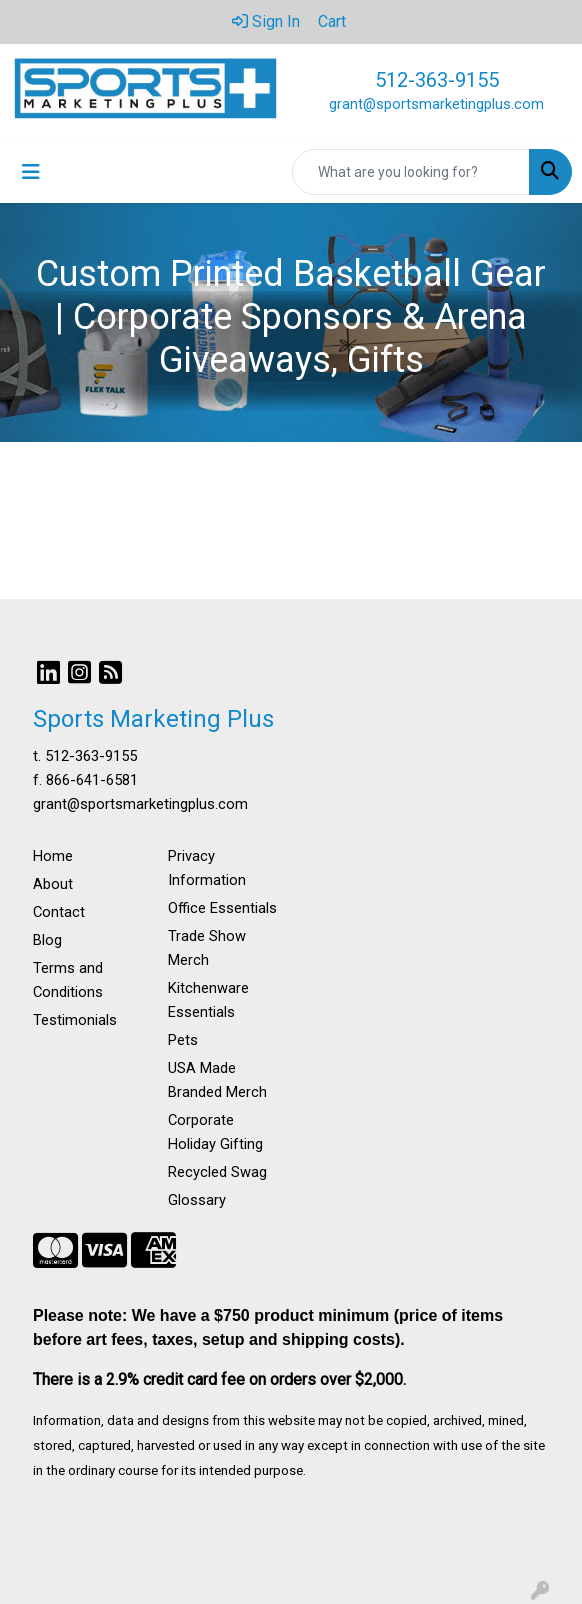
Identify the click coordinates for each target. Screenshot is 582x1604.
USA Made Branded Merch (217, 1080)
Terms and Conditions (68, 980)
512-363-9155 (437, 80)
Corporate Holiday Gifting (215, 1132)
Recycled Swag (217, 1172)
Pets (183, 1040)
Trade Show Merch (207, 948)
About (53, 884)
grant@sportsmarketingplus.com (436, 104)
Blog (47, 940)
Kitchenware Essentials (208, 1000)
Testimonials (75, 1020)
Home (53, 856)
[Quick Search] (411, 172)
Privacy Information (207, 868)
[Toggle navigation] (31, 172)
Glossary (197, 1200)
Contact (59, 912)
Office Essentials (222, 908)
